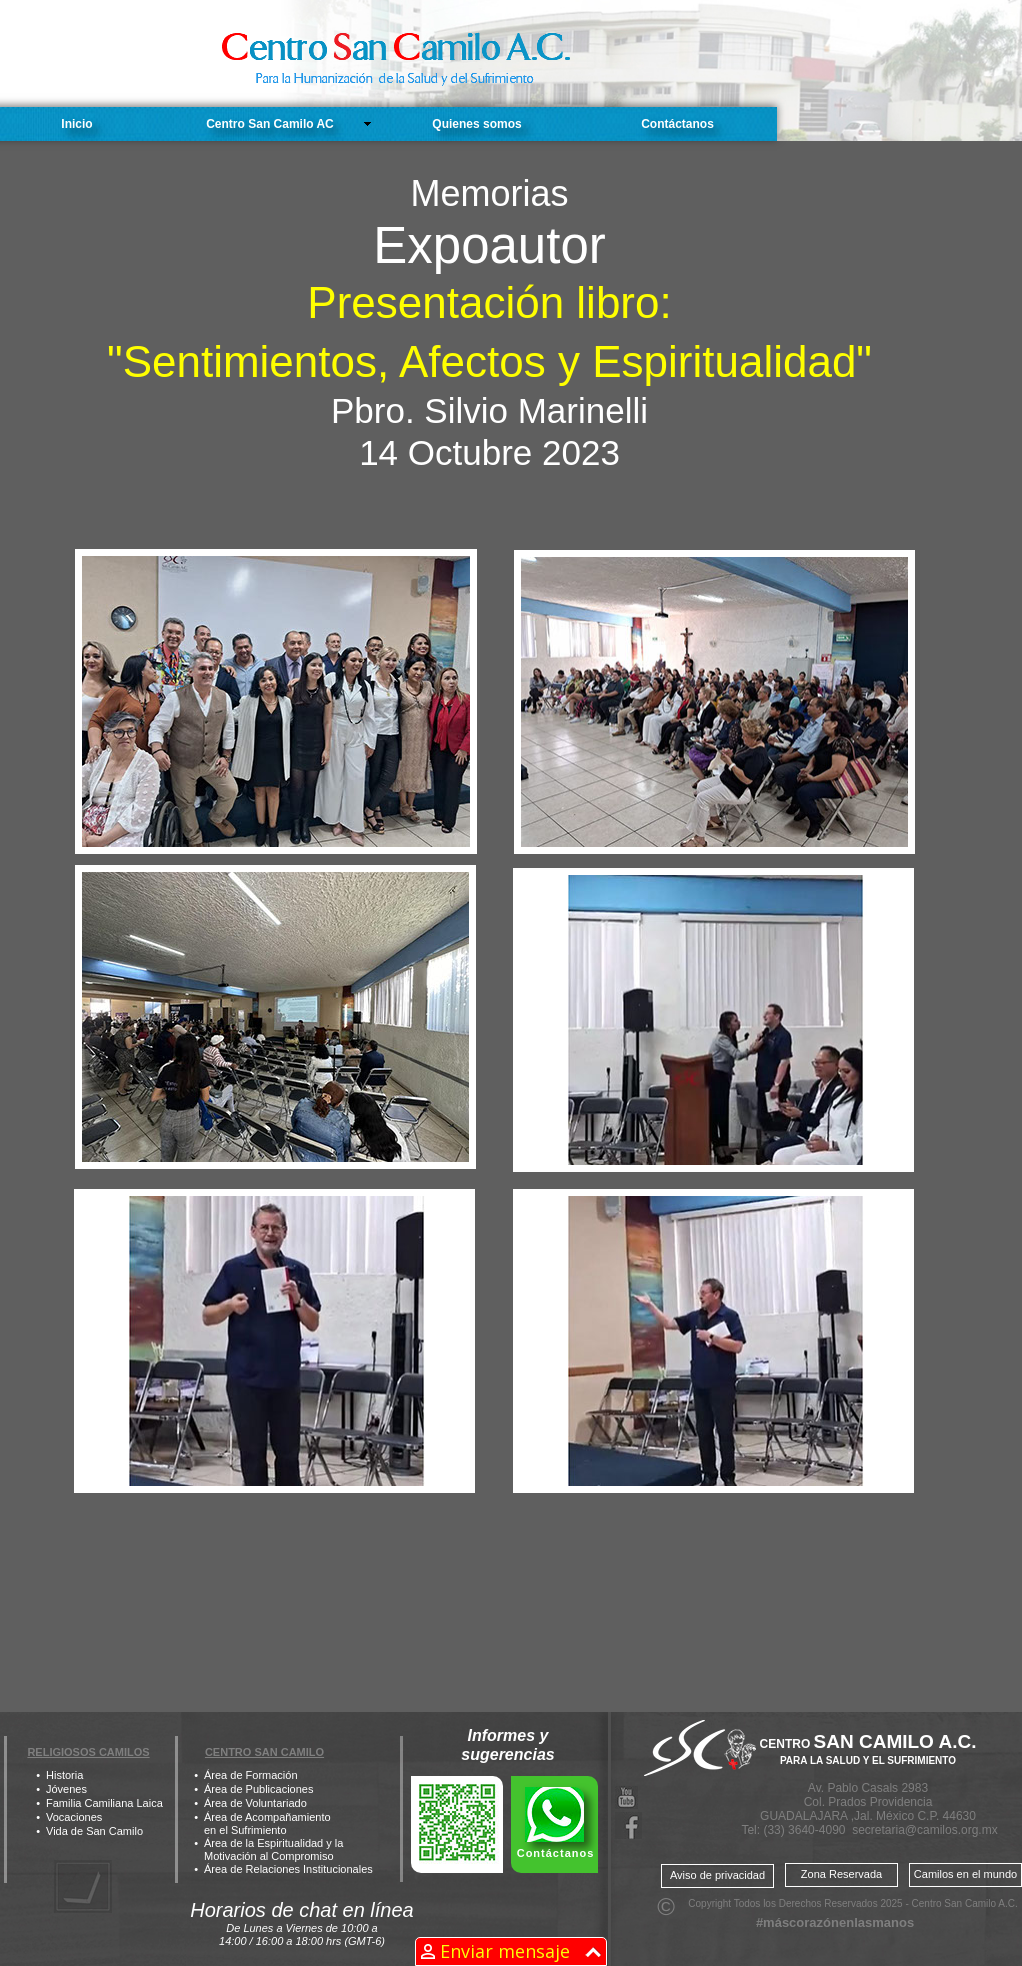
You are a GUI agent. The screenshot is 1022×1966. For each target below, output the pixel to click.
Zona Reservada (841, 1874)
